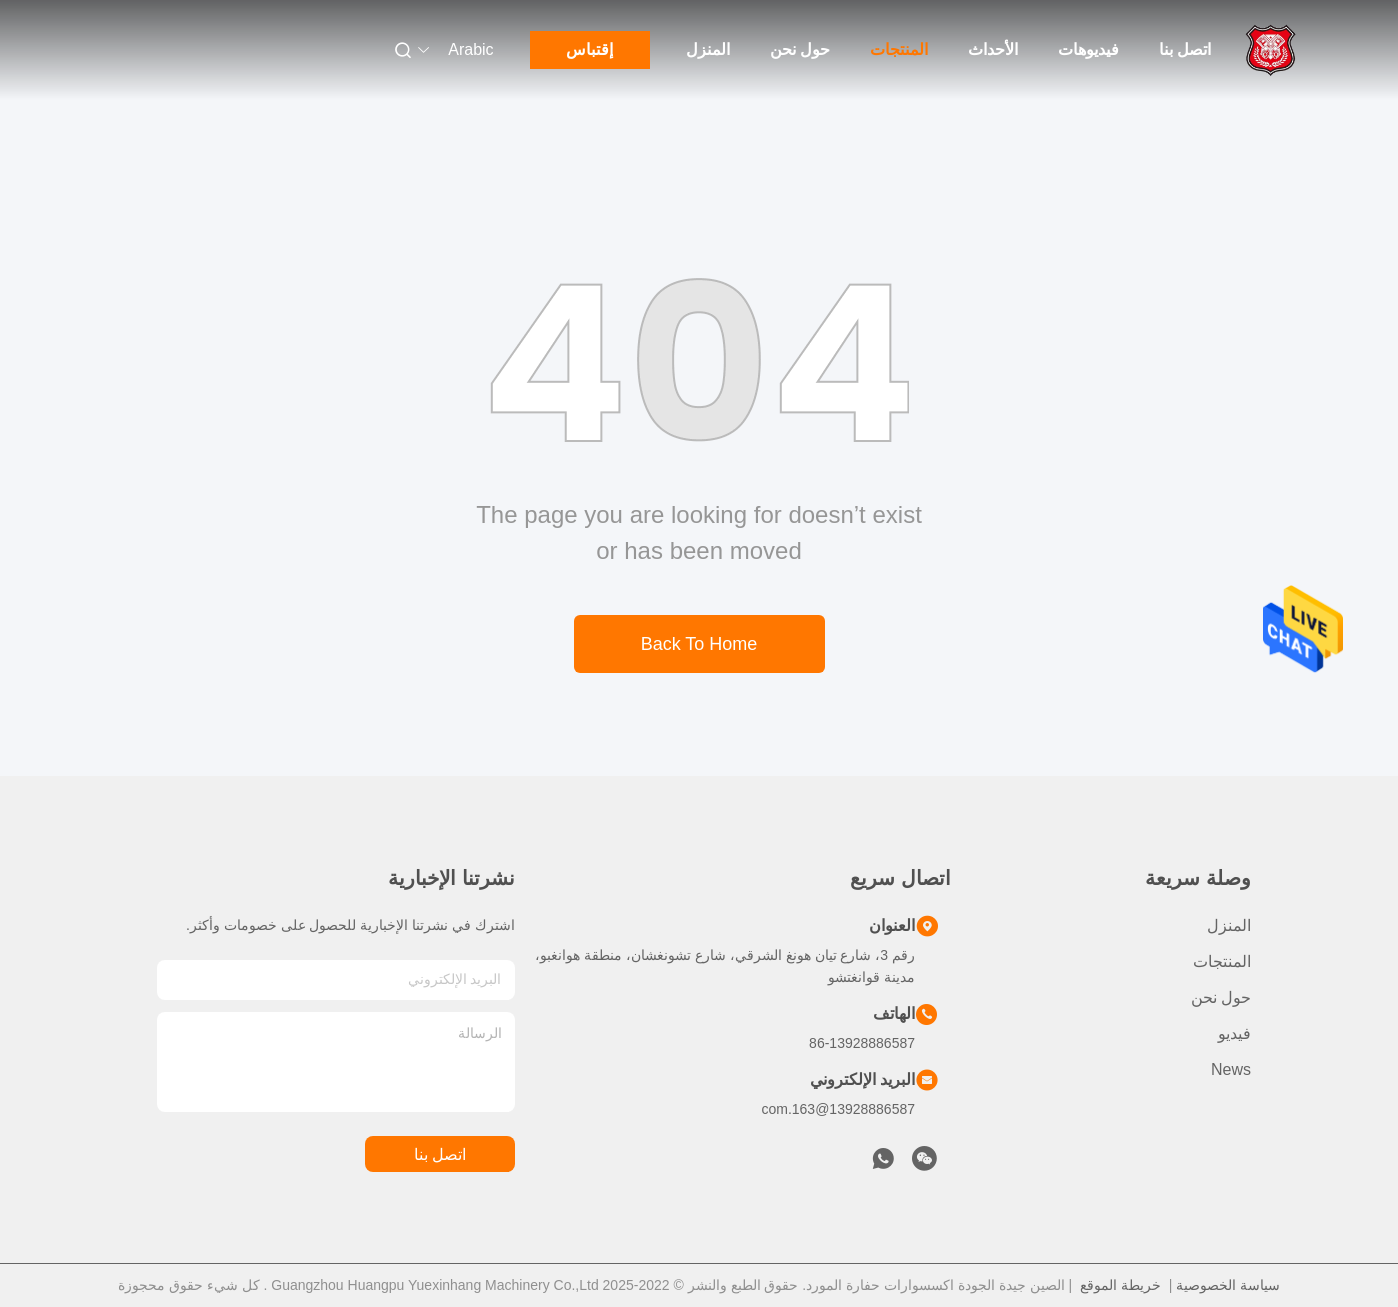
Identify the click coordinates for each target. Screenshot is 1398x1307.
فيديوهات (1088, 49)
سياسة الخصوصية (1228, 1285)
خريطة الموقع (1120, 1285)
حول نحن (800, 49)
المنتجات (899, 49)
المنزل (708, 49)
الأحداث (993, 49)
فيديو (1234, 1033)
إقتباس (589, 49)
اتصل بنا (1185, 49)
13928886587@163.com (838, 1109)
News (1231, 1069)
